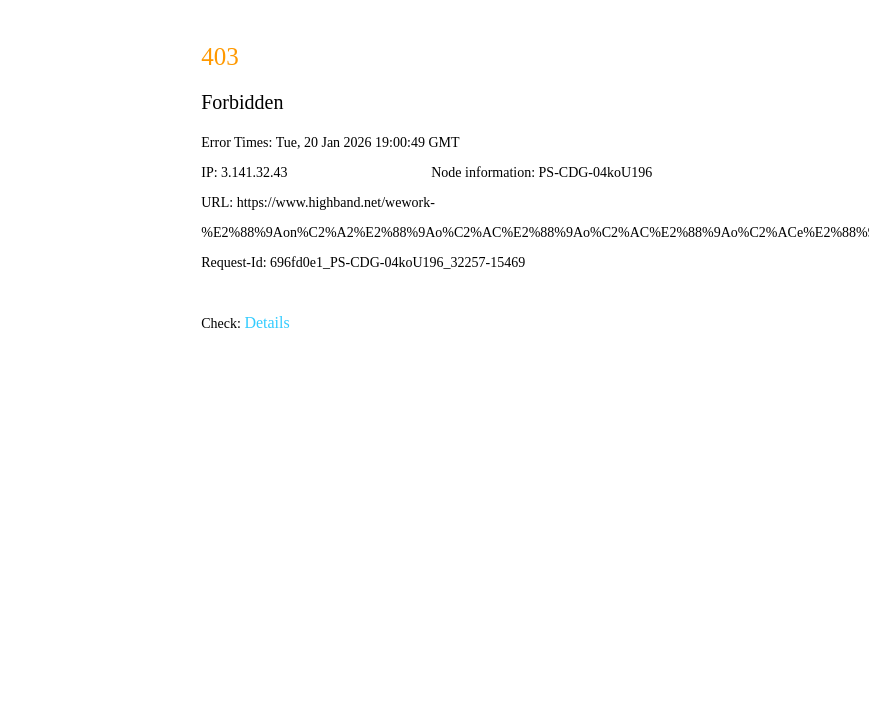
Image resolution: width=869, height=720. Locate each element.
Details (266, 322)
